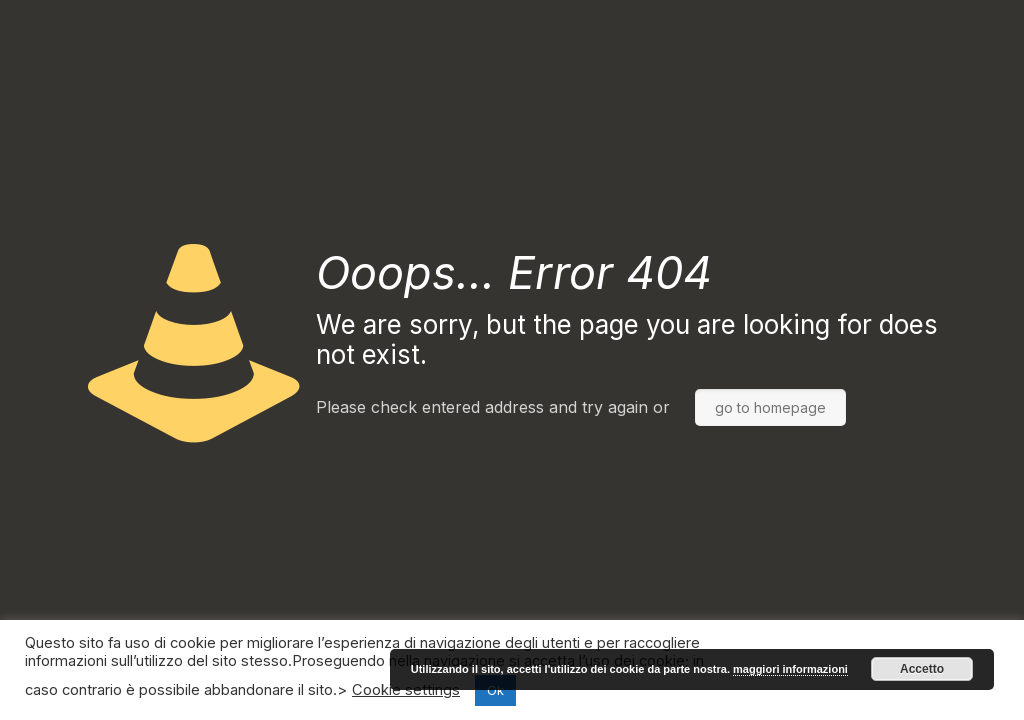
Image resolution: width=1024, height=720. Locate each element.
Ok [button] (495, 690)
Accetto (922, 669)
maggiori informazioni (790, 669)
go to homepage (770, 407)
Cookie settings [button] (406, 690)
